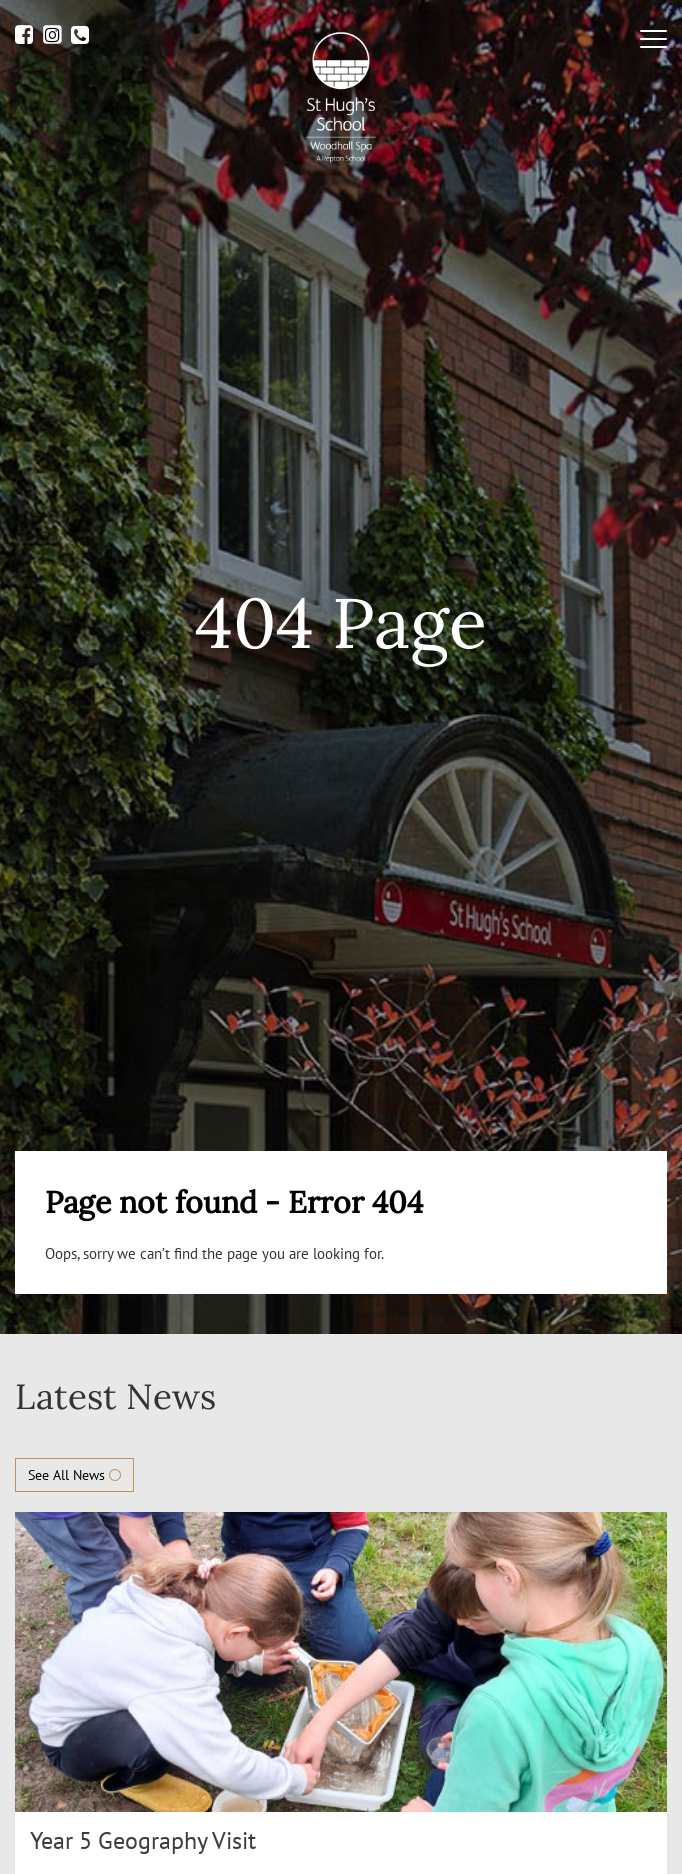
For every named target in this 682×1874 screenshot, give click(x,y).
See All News (74, 1475)
